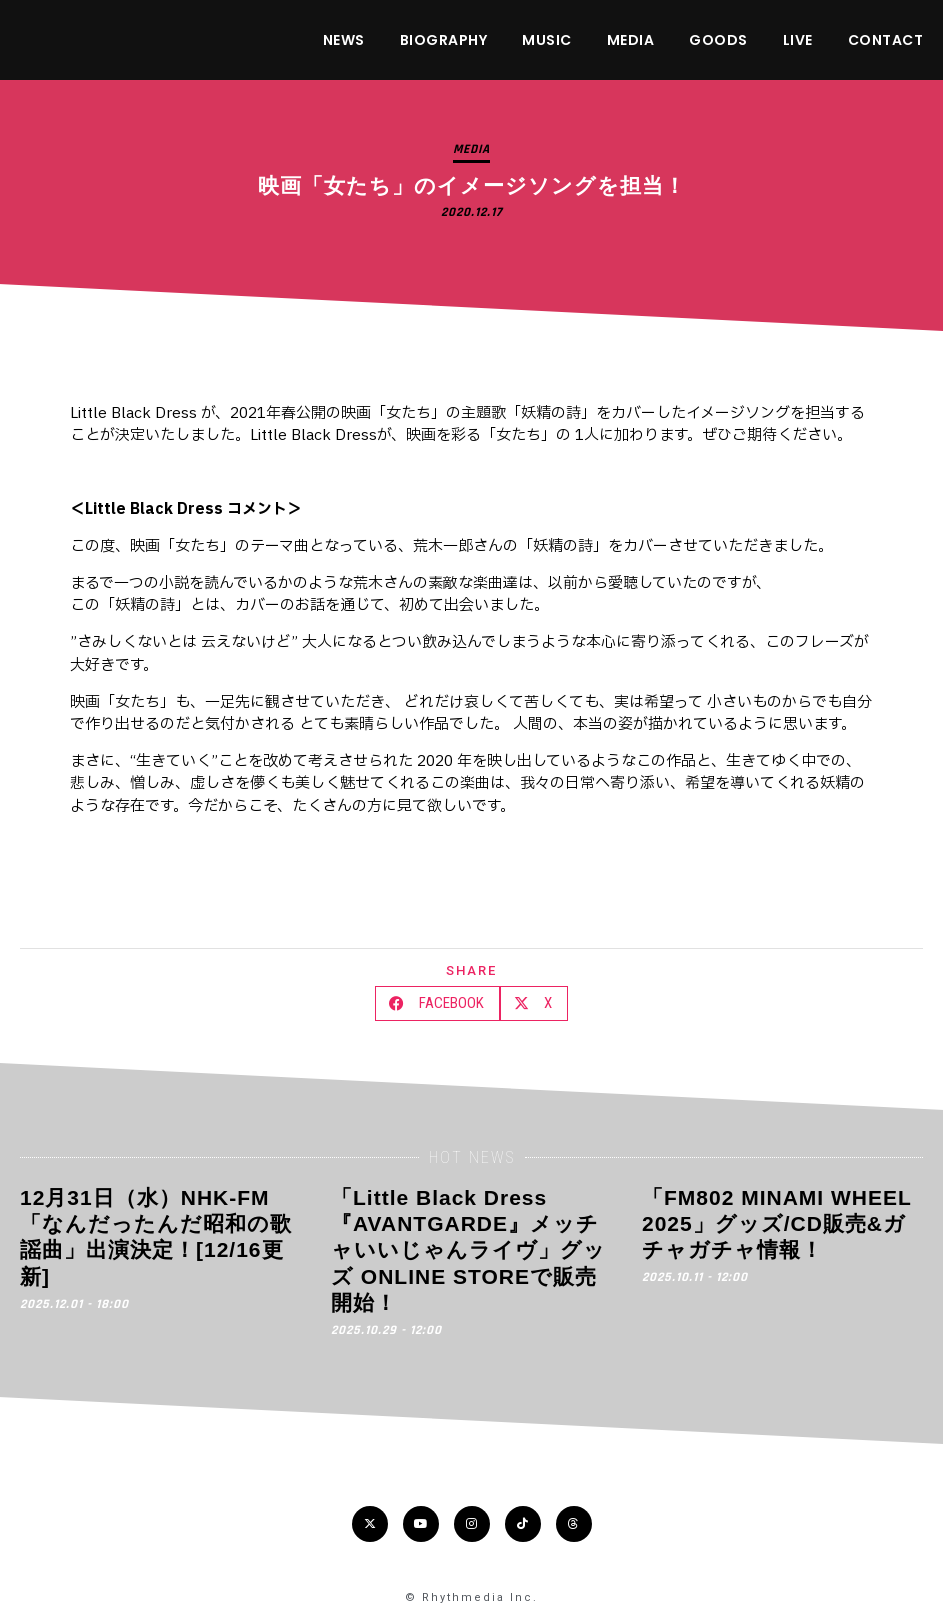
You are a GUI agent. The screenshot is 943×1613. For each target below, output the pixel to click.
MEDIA (631, 40)
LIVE (798, 40)
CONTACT (886, 40)
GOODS (718, 40)
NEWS (344, 40)
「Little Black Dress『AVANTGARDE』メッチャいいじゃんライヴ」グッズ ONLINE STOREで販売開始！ (468, 1250)
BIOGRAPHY (444, 40)
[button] (437, 1003)
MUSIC (547, 40)
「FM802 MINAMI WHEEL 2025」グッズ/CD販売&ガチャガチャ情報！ (776, 1224)
